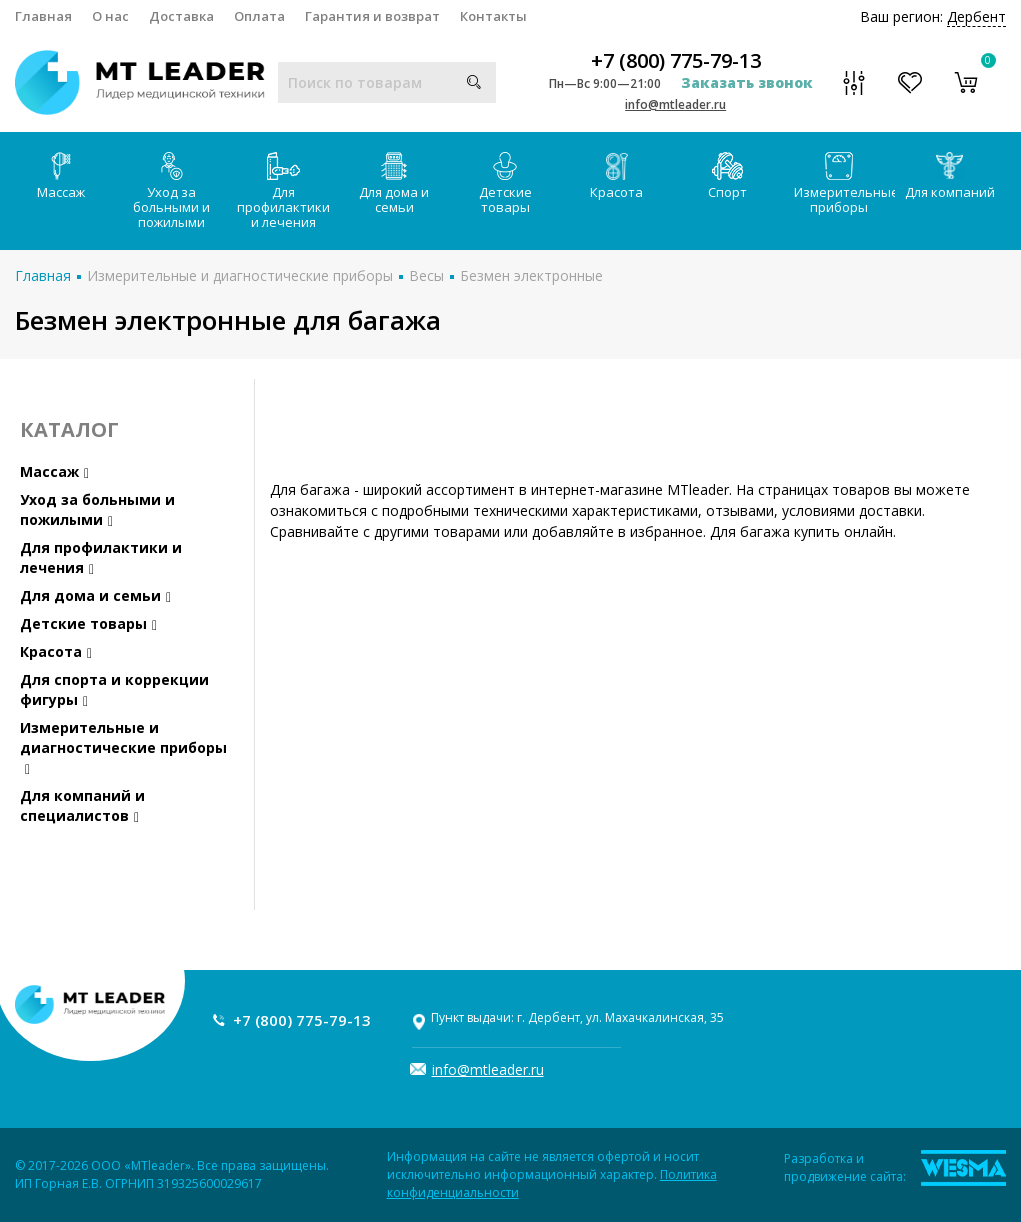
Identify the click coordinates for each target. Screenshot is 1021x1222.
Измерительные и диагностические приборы (240, 275)
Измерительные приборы (844, 184)
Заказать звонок (747, 82)
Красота (616, 176)
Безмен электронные (531, 275)
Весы (426, 275)
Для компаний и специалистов (82, 805)
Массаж (61, 176)
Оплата (259, 16)
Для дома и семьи (394, 184)
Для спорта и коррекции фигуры (114, 689)
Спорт (727, 176)
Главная (43, 16)
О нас (110, 16)
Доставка (181, 16)
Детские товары (505, 184)
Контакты (493, 16)
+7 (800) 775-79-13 (676, 61)
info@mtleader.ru (675, 104)
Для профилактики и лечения (283, 191)
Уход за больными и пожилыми (171, 191)
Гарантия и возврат (372, 16)
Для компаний (950, 176)
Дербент (976, 16)
